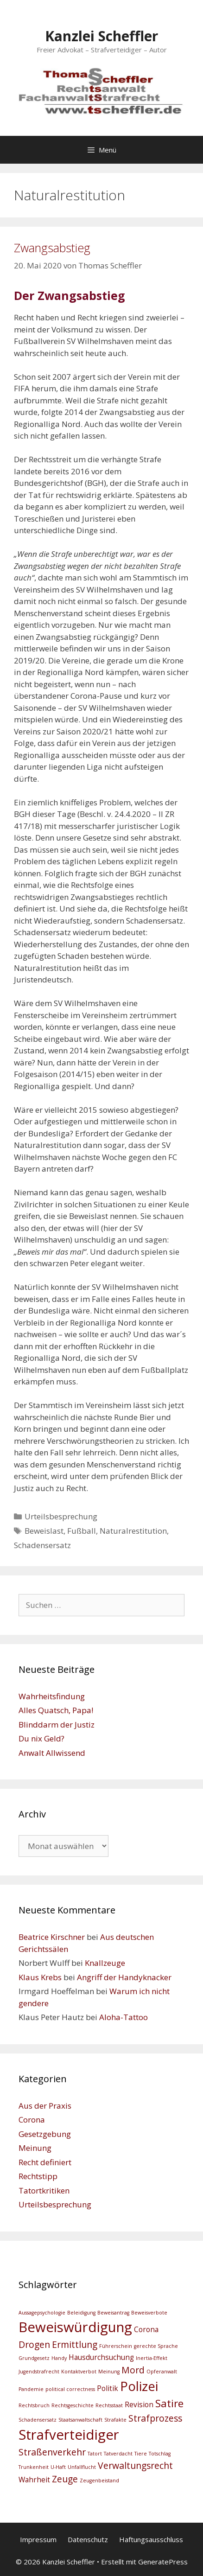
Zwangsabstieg (52, 247)
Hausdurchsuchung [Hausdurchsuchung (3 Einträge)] (101, 2357)
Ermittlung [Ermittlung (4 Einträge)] (74, 2344)
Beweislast (44, 1530)
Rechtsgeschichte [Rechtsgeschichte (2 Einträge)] (72, 2405)
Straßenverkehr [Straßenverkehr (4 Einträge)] (52, 2452)
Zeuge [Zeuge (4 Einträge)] (65, 2479)
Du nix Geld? (41, 1738)
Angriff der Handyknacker (124, 1977)
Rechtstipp (38, 2176)
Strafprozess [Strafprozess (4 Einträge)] (155, 2418)
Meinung (35, 2147)
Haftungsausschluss (151, 2539)
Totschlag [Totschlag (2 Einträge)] (160, 2453)
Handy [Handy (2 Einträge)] (59, 2358)
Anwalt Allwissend (52, 1752)
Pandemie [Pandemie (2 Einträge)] (31, 2389)
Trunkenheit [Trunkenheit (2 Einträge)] (34, 2467)
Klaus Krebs (40, 1977)
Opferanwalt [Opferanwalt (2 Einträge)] (161, 2371)
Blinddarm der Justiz (57, 1724)
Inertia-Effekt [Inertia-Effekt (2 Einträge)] (151, 2358)
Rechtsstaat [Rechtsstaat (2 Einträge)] (109, 2405)
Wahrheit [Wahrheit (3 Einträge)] (34, 2480)
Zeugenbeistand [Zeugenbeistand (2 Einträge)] (99, 2480)
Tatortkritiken (44, 2190)
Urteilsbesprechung (61, 1516)
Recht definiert (45, 2162)
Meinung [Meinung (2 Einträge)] (109, 2371)
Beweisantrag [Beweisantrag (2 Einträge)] (113, 2312)
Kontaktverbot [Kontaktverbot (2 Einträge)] (78, 2371)
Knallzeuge (105, 1963)
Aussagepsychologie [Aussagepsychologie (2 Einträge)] (42, 2312)
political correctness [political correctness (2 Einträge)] (70, 2389)
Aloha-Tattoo (123, 2017)
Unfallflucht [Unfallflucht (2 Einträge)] (82, 2467)
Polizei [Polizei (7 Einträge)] (139, 2386)
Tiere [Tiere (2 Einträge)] (140, 2453)
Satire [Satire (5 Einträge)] (169, 2403)
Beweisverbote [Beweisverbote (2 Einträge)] (149, 2312)
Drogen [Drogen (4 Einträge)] (34, 2344)
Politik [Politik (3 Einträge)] (107, 2388)
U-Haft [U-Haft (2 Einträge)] (58, 2467)
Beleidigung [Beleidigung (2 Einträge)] (81, 2312)
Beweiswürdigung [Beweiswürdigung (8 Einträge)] (75, 2327)
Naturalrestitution (133, 1530)
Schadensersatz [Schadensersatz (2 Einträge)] (38, 2420)
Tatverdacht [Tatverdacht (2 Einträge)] (118, 2453)
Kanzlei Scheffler (101, 35)
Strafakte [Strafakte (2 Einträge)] (115, 2420)
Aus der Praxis (45, 2105)
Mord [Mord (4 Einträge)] (133, 2370)
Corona (32, 2119)
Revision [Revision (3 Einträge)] (139, 2405)
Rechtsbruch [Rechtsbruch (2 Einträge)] (34, 2405)
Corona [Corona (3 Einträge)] (146, 2329)
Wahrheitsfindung (52, 1696)
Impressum (38, 2539)
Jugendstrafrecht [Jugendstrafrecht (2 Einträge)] (39, 2371)
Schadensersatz (42, 1545)
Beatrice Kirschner (52, 1937)
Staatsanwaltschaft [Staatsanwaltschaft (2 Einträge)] (80, 2420)
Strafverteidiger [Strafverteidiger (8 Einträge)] (69, 2434)
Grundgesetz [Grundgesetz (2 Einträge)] (34, 2358)
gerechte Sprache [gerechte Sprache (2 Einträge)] (156, 2346)
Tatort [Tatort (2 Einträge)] (95, 2453)
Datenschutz (88, 2539)
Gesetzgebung (45, 2134)
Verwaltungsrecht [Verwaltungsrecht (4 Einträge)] (135, 2465)
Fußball (81, 1530)
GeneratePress (163, 2561)
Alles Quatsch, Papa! (56, 1710)
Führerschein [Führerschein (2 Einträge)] (115, 2346)
